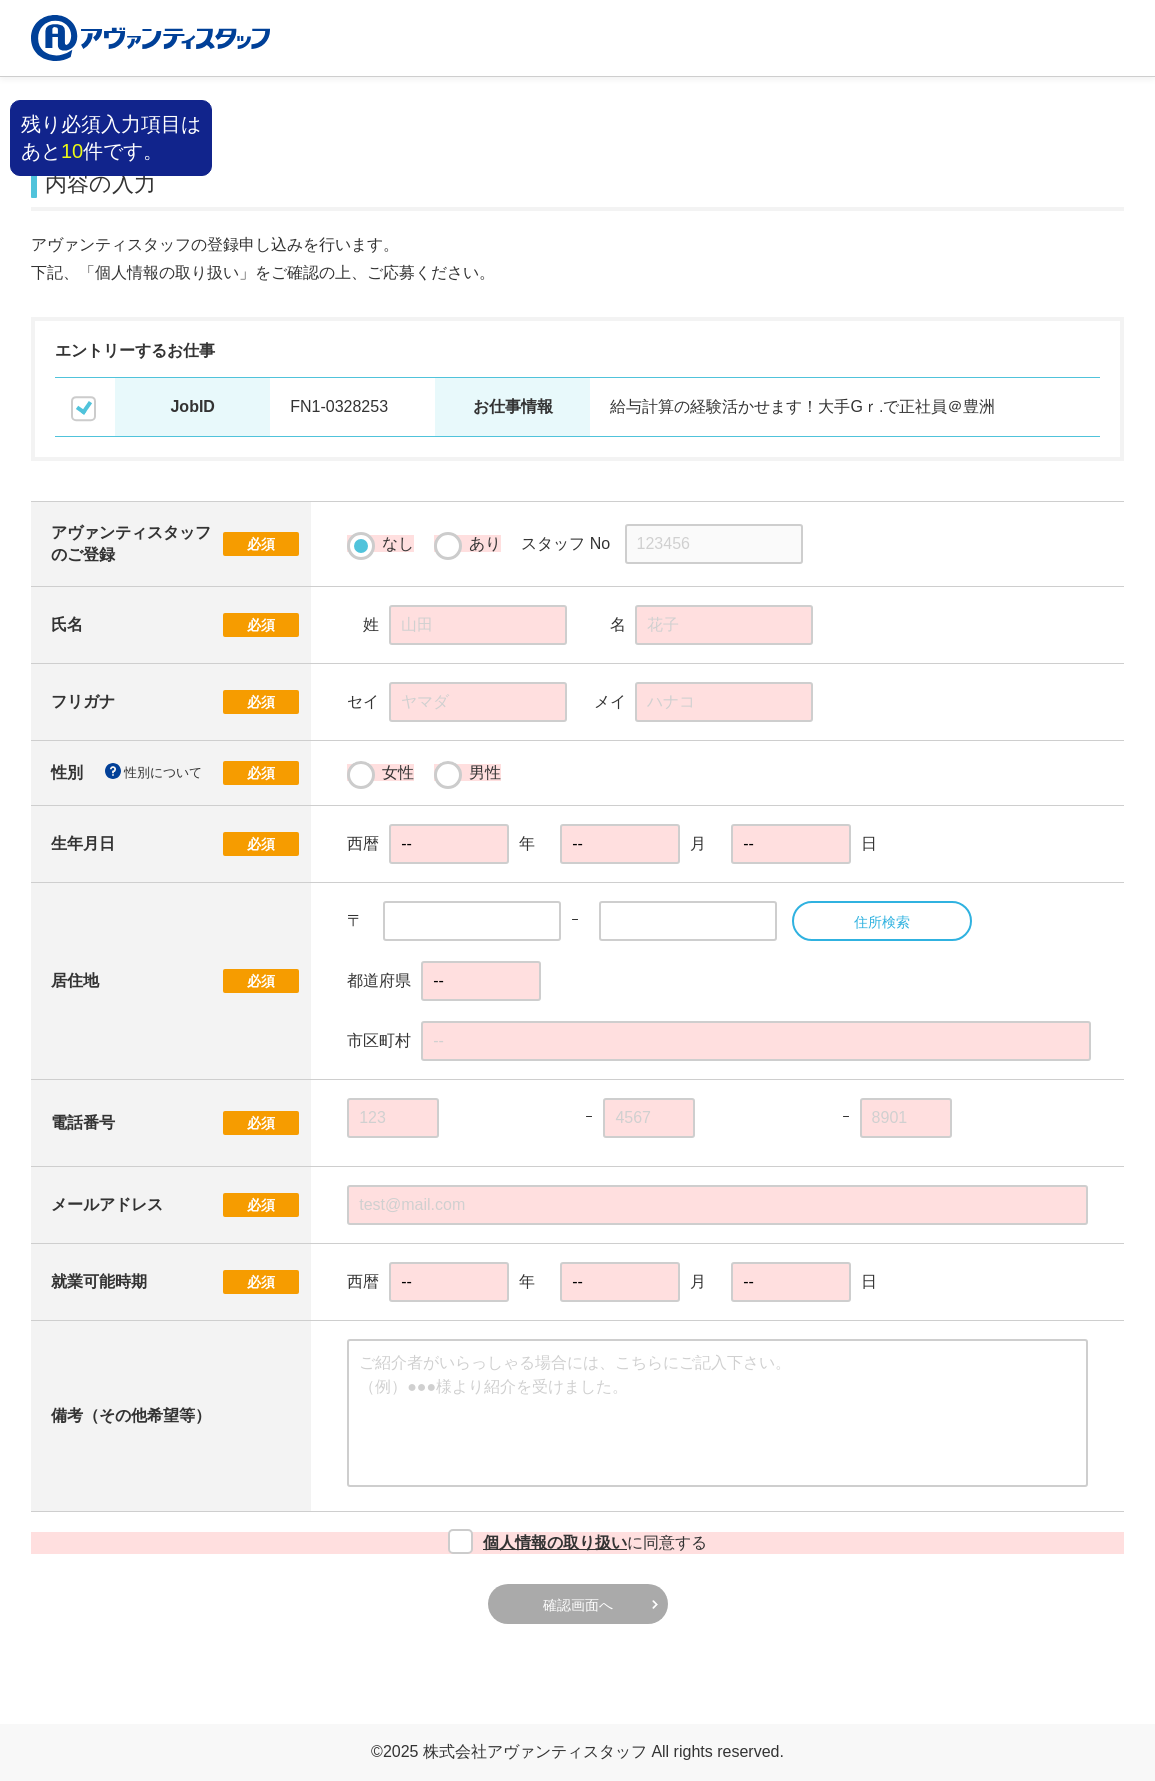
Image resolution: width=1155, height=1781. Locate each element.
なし (380, 543)
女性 (380, 772)
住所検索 (882, 922)
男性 (467, 772)
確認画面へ (578, 1605)
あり (467, 543)
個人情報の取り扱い (555, 1542)
